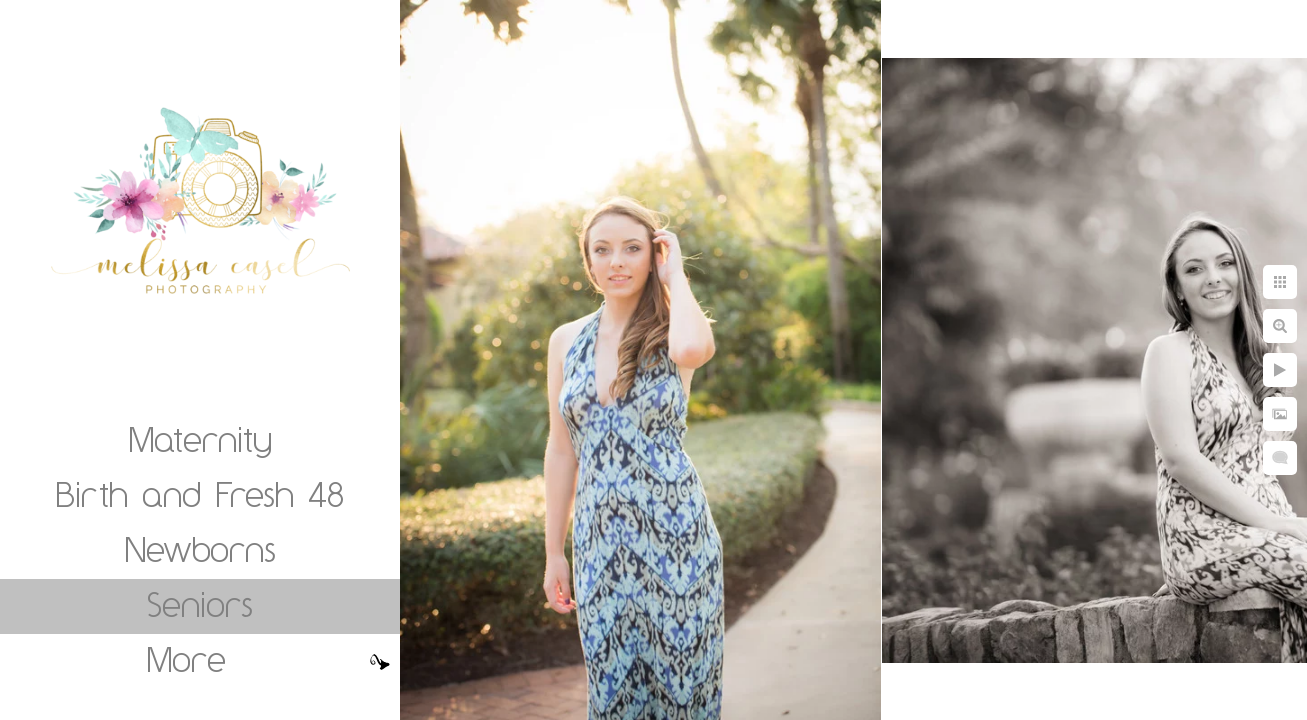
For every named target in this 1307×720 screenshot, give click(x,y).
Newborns (200, 549)
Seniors (200, 604)
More (186, 659)
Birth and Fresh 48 (200, 494)
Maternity (200, 439)
